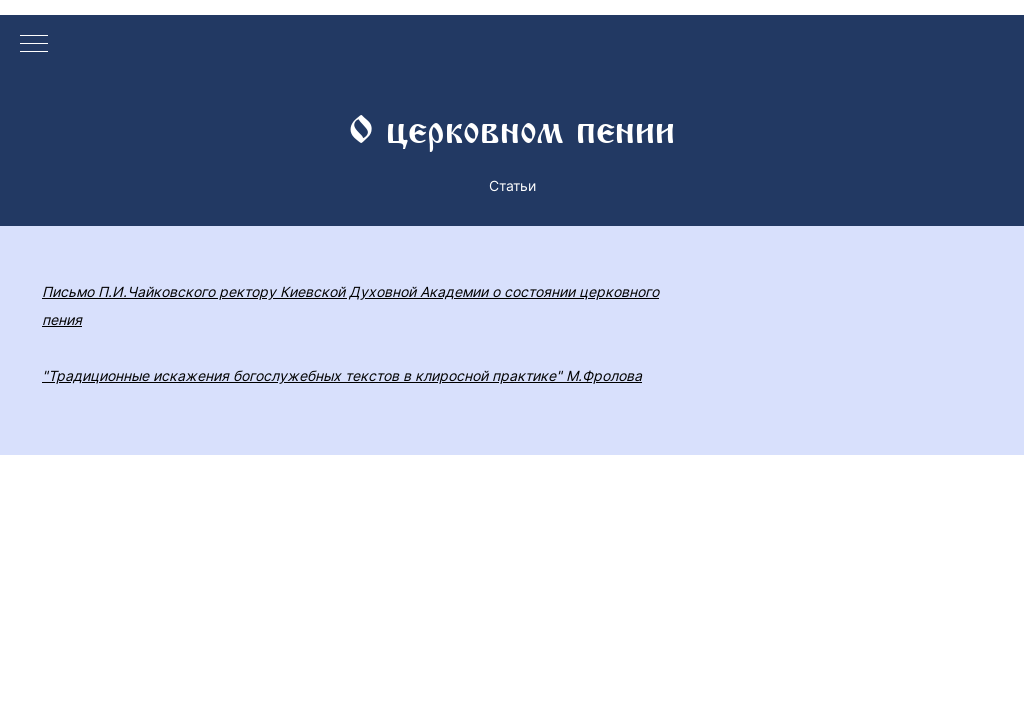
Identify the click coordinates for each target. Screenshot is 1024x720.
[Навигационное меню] (34, 45)
